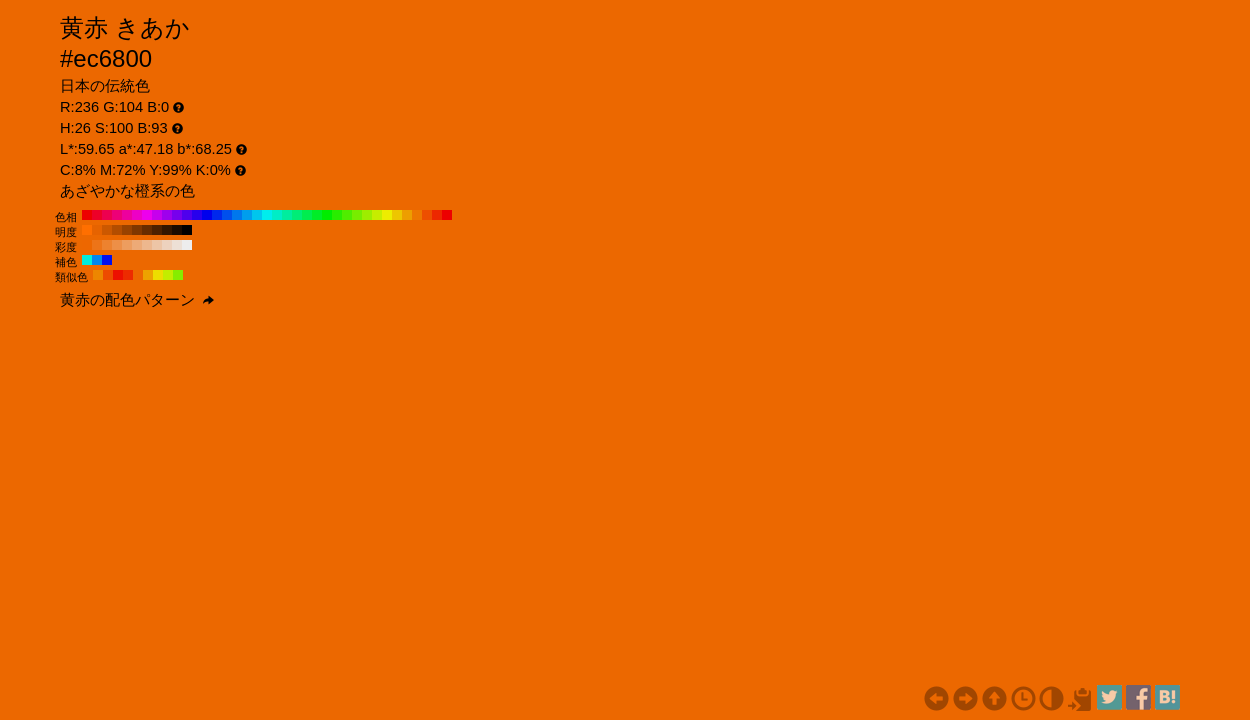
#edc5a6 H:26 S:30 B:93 (157, 245)
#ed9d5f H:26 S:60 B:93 (127, 245)
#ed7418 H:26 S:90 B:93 (97, 245)
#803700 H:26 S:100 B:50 (137, 230)
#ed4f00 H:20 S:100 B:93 (427, 215)
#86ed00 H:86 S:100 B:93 (178, 275)
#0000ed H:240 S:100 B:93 (207, 215)
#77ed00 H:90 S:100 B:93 (357, 215)
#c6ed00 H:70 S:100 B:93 (377, 215)
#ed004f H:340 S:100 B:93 (107, 215)
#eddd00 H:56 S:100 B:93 (158, 275)
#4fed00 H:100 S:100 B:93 (347, 215)
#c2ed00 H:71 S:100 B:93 (168, 275)
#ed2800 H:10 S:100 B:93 (437, 215)
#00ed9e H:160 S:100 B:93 (287, 215)
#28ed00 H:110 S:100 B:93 (337, 215)
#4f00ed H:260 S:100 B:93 (187, 215)
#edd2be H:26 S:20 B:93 (167, 245)
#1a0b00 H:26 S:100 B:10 (177, 230)
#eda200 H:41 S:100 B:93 (148, 275)
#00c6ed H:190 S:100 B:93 (257, 215)
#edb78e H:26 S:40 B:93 (147, 245)
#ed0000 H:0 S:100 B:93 (447, 215)
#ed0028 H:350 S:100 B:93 (97, 215)
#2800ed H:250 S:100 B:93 (197, 215)
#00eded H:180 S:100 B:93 (267, 215)
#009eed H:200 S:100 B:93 (247, 215)
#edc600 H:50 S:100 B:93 (397, 215)
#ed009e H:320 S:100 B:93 (127, 215)
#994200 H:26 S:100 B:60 (127, 230)
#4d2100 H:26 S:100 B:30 (157, 230)
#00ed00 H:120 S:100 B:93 (327, 215)
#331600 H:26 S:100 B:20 (167, 230)
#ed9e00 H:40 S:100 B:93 (407, 215)
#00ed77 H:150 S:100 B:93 (297, 215)
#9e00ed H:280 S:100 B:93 (167, 215)
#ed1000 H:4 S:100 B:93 (118, 275)
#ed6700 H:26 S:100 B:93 (87, 245)
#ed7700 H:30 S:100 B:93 (417, 215)
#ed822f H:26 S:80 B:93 (107, 245)
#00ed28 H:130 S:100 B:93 (317, 215)
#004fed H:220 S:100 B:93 (227, 215)
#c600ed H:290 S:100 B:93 (157, 215)
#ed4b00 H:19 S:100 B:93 (108, 275)
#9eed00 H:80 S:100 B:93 (367, 215)
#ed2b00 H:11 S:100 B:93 (128, 275)
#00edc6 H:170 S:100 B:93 (277, 215)
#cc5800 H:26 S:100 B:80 (107, 230)
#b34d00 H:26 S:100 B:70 (117, 230)
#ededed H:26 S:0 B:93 (187, 245)
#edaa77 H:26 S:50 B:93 (137, 245)
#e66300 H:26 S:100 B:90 (97, 230)
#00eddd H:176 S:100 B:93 (87, 260)
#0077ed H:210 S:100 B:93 (237, 215)
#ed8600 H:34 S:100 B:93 (98, 275)
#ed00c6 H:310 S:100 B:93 (137, 215)
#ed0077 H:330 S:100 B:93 (117, 215)
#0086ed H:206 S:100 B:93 (97, 260)
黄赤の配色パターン (137, 300)
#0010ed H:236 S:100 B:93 (107, 260)
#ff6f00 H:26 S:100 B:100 (87, 230)
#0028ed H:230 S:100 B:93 (217, 215)
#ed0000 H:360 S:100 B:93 (87, 215)
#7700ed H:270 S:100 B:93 (177, 215)
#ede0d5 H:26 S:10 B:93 (177, 245)
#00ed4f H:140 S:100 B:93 (307, 215)
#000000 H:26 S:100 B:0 (187, 230)
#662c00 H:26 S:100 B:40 (147, 230)
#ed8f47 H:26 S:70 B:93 (117, 245)
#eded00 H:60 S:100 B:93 (387, 215)
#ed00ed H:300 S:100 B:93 (147, 215)
